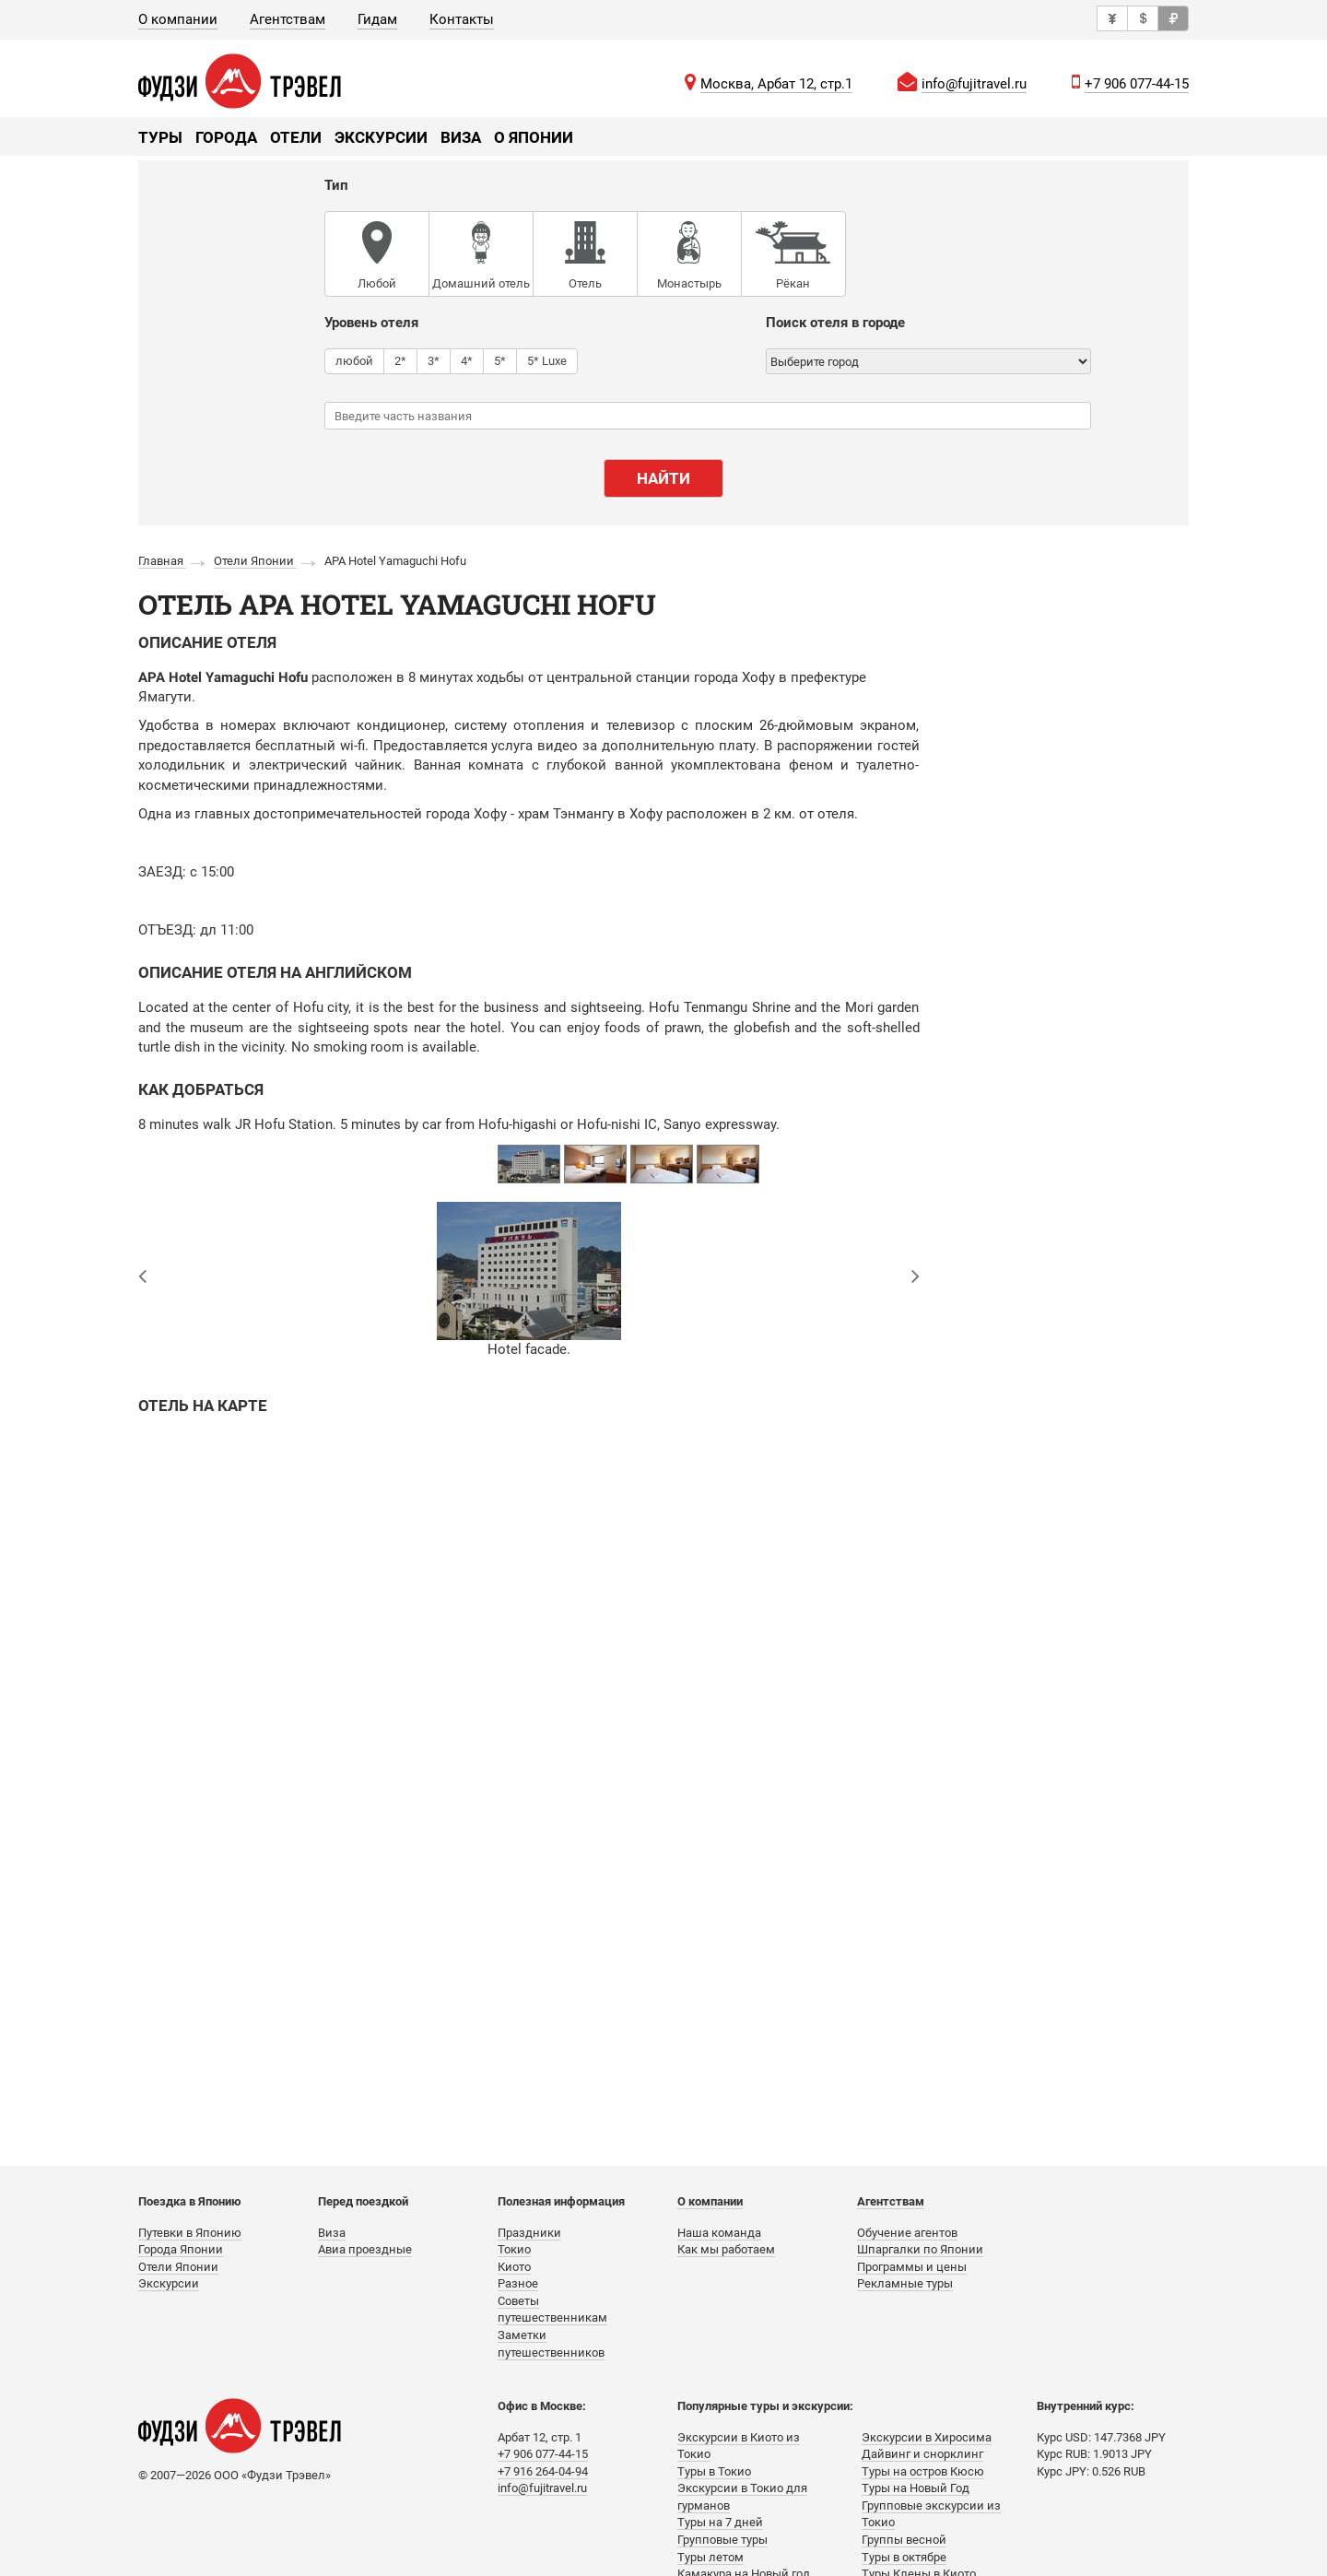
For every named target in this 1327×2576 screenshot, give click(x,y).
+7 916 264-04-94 (543, 2471)
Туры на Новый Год (915, 2488)
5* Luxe (547, 360)
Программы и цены (912, 2267)
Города (226, 137)
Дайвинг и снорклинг (922, 2454)
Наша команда (719, 2233)
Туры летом (710, 2557)
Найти (663, 478)
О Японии (533, 137)
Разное (518, 2283)
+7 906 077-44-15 (1137, 84)
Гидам (377, 19)
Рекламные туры (905, 2283)
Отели (296, 137)
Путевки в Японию (189, 2233)
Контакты (461, 19)
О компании (177, 19)
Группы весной (904, 2540)
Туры (160, 137)
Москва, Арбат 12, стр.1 (776, 84)
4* (467, 360)
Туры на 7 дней (720, 2522)
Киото (514, 2267)
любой (354, 360)
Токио (514, 2249)
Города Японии (180, 2249)
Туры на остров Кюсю (923, 2471)
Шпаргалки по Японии (920, 2249)
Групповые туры (722, 2540)
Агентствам (287, 19)
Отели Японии (178, 2267)
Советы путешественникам (552, 2309)
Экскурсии (381, 137)
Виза (460, 137)
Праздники (529, 2233)
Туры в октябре (904, 2557)
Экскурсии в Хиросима (927, 2437)
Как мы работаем (726, 2249)
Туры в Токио (714, 2471)
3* (434, 360)
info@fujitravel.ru (974, 84)
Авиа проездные (365, 2249)
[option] (529, 1164)
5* (500, 360)
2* (400, 360)
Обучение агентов (907, 2233)
